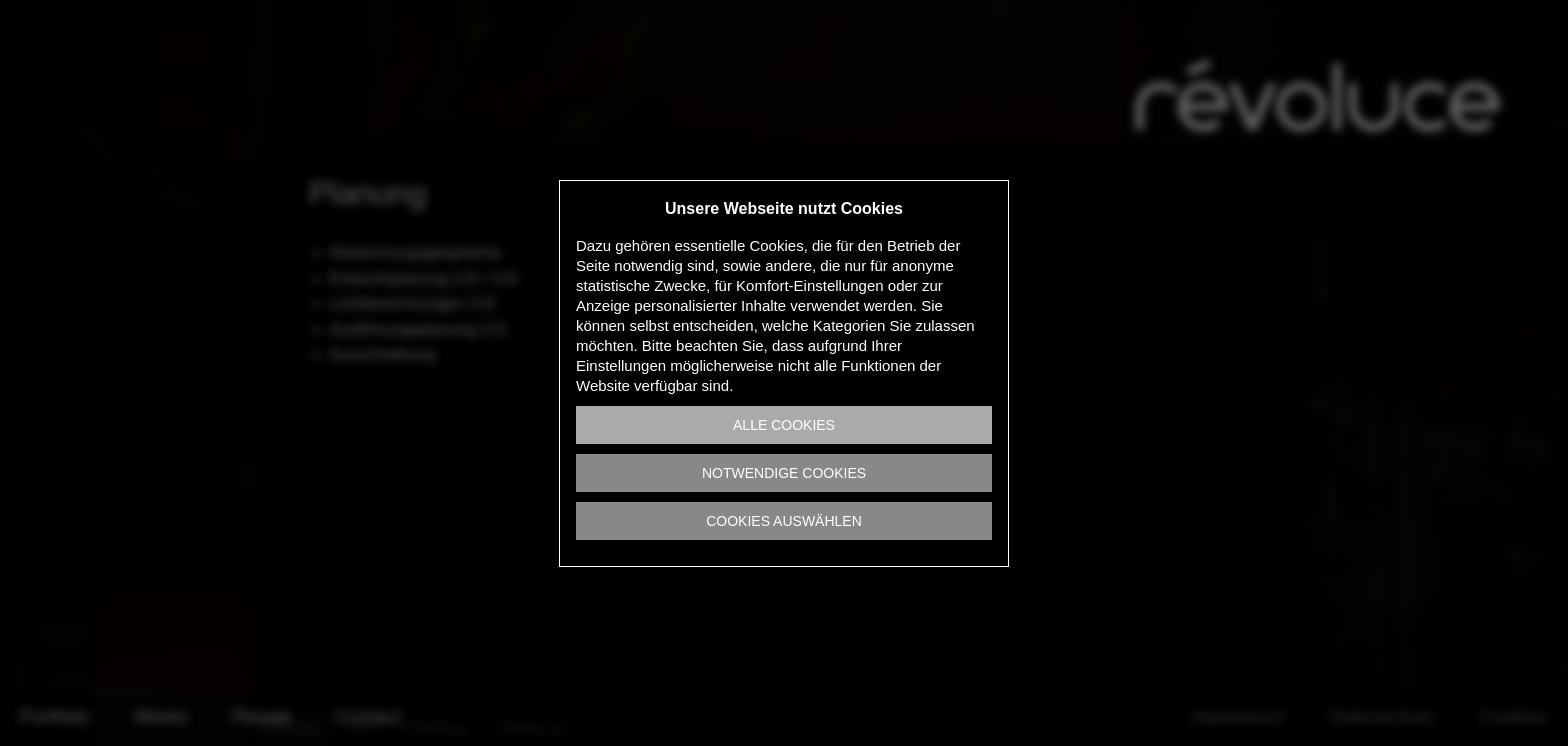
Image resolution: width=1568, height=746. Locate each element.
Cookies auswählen (784, 521)
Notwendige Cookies (784, 473)
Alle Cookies (784, 425)
